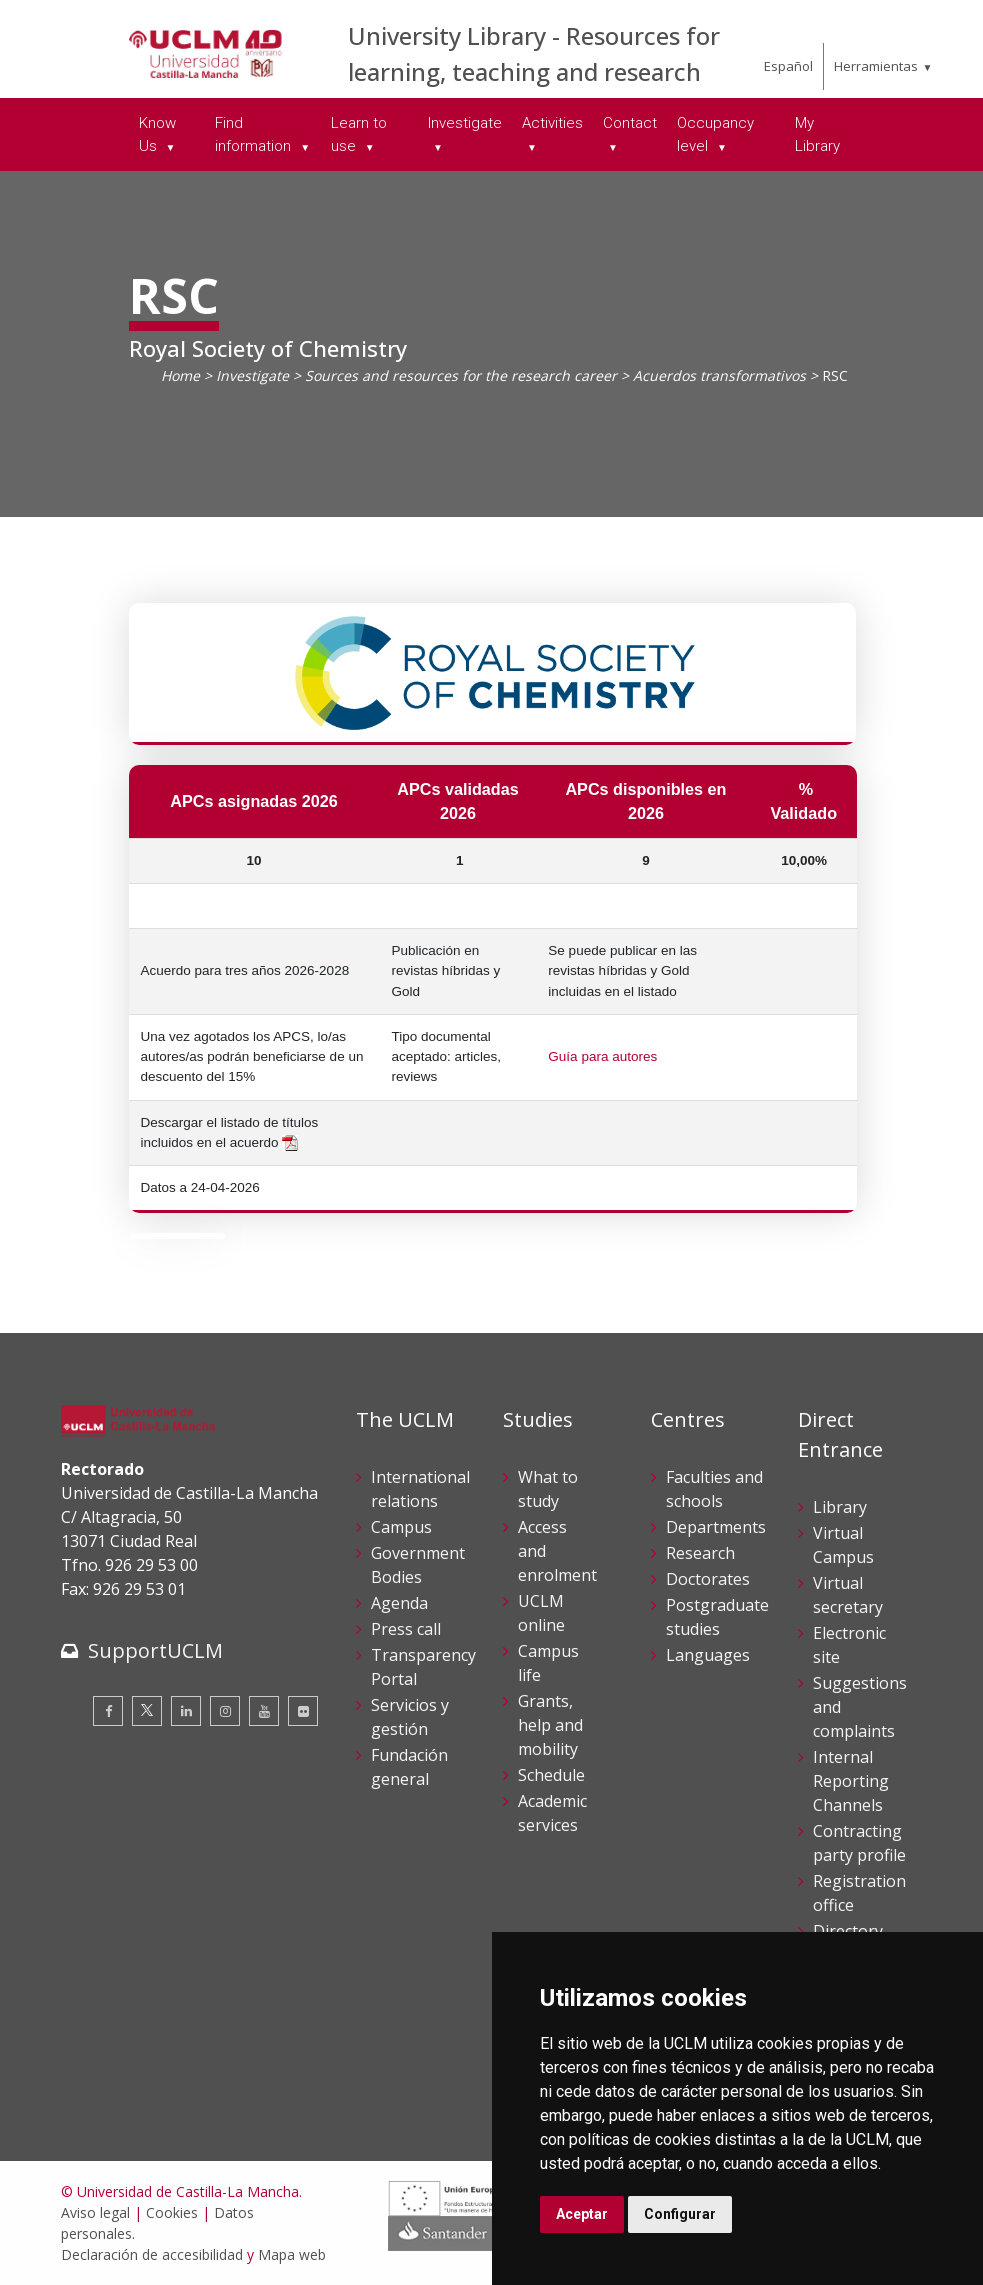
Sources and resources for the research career (461, 375)
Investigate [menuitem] (465, 123)
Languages (708, 1655)
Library (840, 1507)
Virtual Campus (843, 1545)
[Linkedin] (186, 1711)
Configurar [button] (680, 2214)
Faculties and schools (714, 1489)
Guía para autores (602, 1056)
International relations (420, 1489)
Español (788, 66)
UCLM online (541, 1613)
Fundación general (409, 1767)
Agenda (399, 1603)
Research (700, 1553)
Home (180, 375)
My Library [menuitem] (817, 134)
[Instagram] (225, 1711)
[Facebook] (108, 1711)
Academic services (552, 1813)
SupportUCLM (155, 1650)
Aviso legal (95, 2212)
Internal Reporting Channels (851, 1781)
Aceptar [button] (582, 2214)
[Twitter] (147, 1711)
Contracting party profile (859, 1843)
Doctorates (708, 1579)
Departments (716, 1527)
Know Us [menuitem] (157, 134)
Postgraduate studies (717, 1617)
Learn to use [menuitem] (359, 134)
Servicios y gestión (410, 1717)
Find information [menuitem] (255, 134)
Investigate (252, 375)
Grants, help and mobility (550, 1725)
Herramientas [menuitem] (876, 66)
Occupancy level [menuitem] (715, 134)
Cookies (172, 2212)
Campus (401, 1527)
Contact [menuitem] (630, 123)
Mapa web (292, 2254)
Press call (406, 1629)
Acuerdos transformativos (719, 375)
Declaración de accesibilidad (152, 2254)
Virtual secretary (848, 1595)
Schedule (551, 1775)
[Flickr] (303, 1711)
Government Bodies (418, 1565)
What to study (548, 1489)
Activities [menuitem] (552, 123)
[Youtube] (264, 1711)
